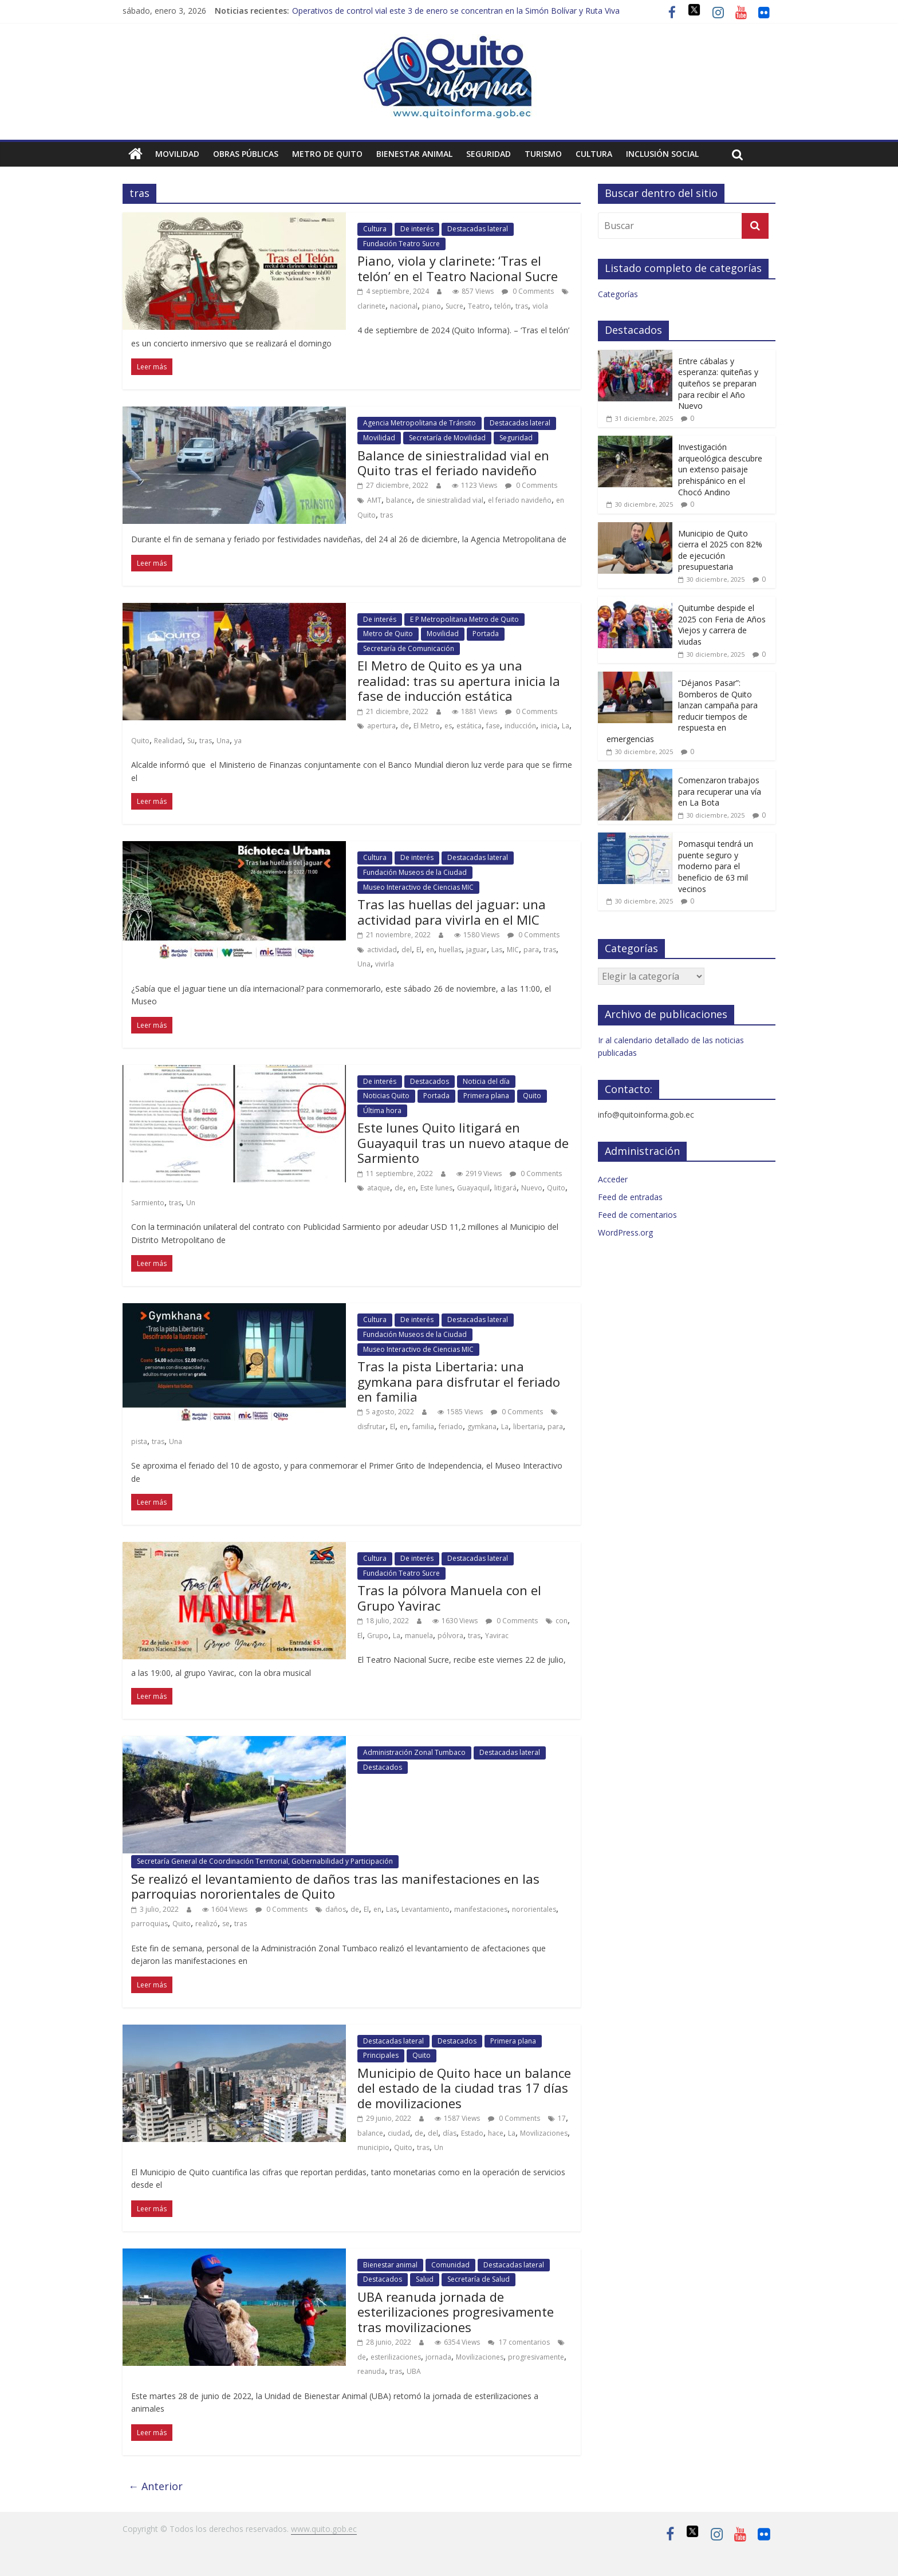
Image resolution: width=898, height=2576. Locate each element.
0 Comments (528, 291)
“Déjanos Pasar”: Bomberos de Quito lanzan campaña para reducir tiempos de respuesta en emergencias (682, 710)
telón (502, 306)
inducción (520, 726)
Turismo (543, 153)
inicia (549, 726)
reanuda (371, 2371)
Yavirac (497, 1635)
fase (493, 726)
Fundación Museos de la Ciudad (415, 872)
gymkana (482, 1426)
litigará (505, 1188)
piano (431, 306)
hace (495, 2133)
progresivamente (536, 2357)
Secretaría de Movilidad (447, 438)
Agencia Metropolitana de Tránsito (419, 423)
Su (191, 740)
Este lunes (436, 1188)
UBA (414, 2371)
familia (423, 1426)
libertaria (528, 1426)
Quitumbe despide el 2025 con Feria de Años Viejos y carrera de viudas (722, 624)
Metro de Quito (327, 153)
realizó (206, 1923)
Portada (485, 633)
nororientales (534, 1909)
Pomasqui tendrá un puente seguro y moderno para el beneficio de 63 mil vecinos (715, 866)
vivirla (384, 964)
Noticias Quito (386, 1095)
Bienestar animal (414, 153)
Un (190, 1203)
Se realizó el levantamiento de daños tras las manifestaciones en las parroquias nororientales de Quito (335, 1886)
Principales (381, 2055)
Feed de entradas (630, 1197)
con (562, 1621)
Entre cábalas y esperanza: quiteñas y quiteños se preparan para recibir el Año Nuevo (718, 383)
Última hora (382, 1110)
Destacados (429, 1081)
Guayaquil (473, 1188)
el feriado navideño (520, 500)
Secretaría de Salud (478, 2279)
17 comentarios (519, 2342)
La (565, 726)
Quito (140, 740)
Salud (425, 2279)
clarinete (371, 306)
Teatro (479, 306)
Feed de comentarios (637, 1214)
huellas (450, 949)
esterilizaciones (396, 2357)
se (226, 1923)
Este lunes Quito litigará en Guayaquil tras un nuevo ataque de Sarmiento (463, 1142)
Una (223, 740)
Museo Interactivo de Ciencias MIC (418, 887)
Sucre (454, 306)
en (430, 949)
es (448, 726)
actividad (382, 949)
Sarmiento (147, 1203)
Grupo (377, 1635)
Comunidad (450, 2265)
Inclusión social (662, 153)
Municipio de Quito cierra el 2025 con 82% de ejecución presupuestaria (720, 550)
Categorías (618, 294)
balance (399, 500)
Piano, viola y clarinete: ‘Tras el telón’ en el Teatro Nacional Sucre (457, 268)
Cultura (594, 153)
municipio (373, 2147)
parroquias (149, 1923)
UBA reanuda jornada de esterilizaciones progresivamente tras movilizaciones (455, 2312)
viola (540, 306)
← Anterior (155, 2486)
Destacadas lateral (477, 229)
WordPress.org (625, 1232)
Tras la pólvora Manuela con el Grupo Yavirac (449, 1597)
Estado (472, 2133)
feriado (451, 1426)
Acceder (613, 1179)
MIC (513, 949)
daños (335, 1909)
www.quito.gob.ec (324, 2528)
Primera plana (486, 1095)
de (404, 726)
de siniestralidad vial (449, 500)
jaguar (476, 949)
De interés (417, 229)
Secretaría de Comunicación (408, 648)
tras (521, 306)
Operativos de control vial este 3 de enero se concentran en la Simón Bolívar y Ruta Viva (456, 10)
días (449, 2133)
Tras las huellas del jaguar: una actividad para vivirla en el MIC (451, 912)
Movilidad (177, 153)
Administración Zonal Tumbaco (414, 1752)
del (406, 949)
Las (496, 949)
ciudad (399, 2133)
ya (238, 740)
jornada (438, 2357)
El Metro (426, 726)
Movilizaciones (544, 2133)
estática (469, 726)
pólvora (450, 1635)
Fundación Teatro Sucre (401, 243)
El (419, 949)
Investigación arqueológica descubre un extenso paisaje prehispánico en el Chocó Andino (720, 469)
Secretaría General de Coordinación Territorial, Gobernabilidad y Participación (265, 1861)
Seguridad (488, 153)
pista (139, 1441)
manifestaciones (480, 1909)
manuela (419, 1635)
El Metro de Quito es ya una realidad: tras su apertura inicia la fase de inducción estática (458, 680)
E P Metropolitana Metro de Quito (464, 619)
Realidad (168, 740)
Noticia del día (486, 1081)
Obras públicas (245, 153)
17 (562, 2118)
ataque (378, 1188)
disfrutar (371, 1426)
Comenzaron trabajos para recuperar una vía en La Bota (719, 791)
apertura (381, 726)
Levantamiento (425, 1909)
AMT (374, 500)
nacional (404, 306)
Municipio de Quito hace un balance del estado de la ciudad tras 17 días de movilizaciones (464, 2088)
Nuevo (531, 1188)
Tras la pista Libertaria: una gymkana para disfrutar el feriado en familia (458, 1381)
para (531, 949)
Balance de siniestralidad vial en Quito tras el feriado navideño (453, 463)
